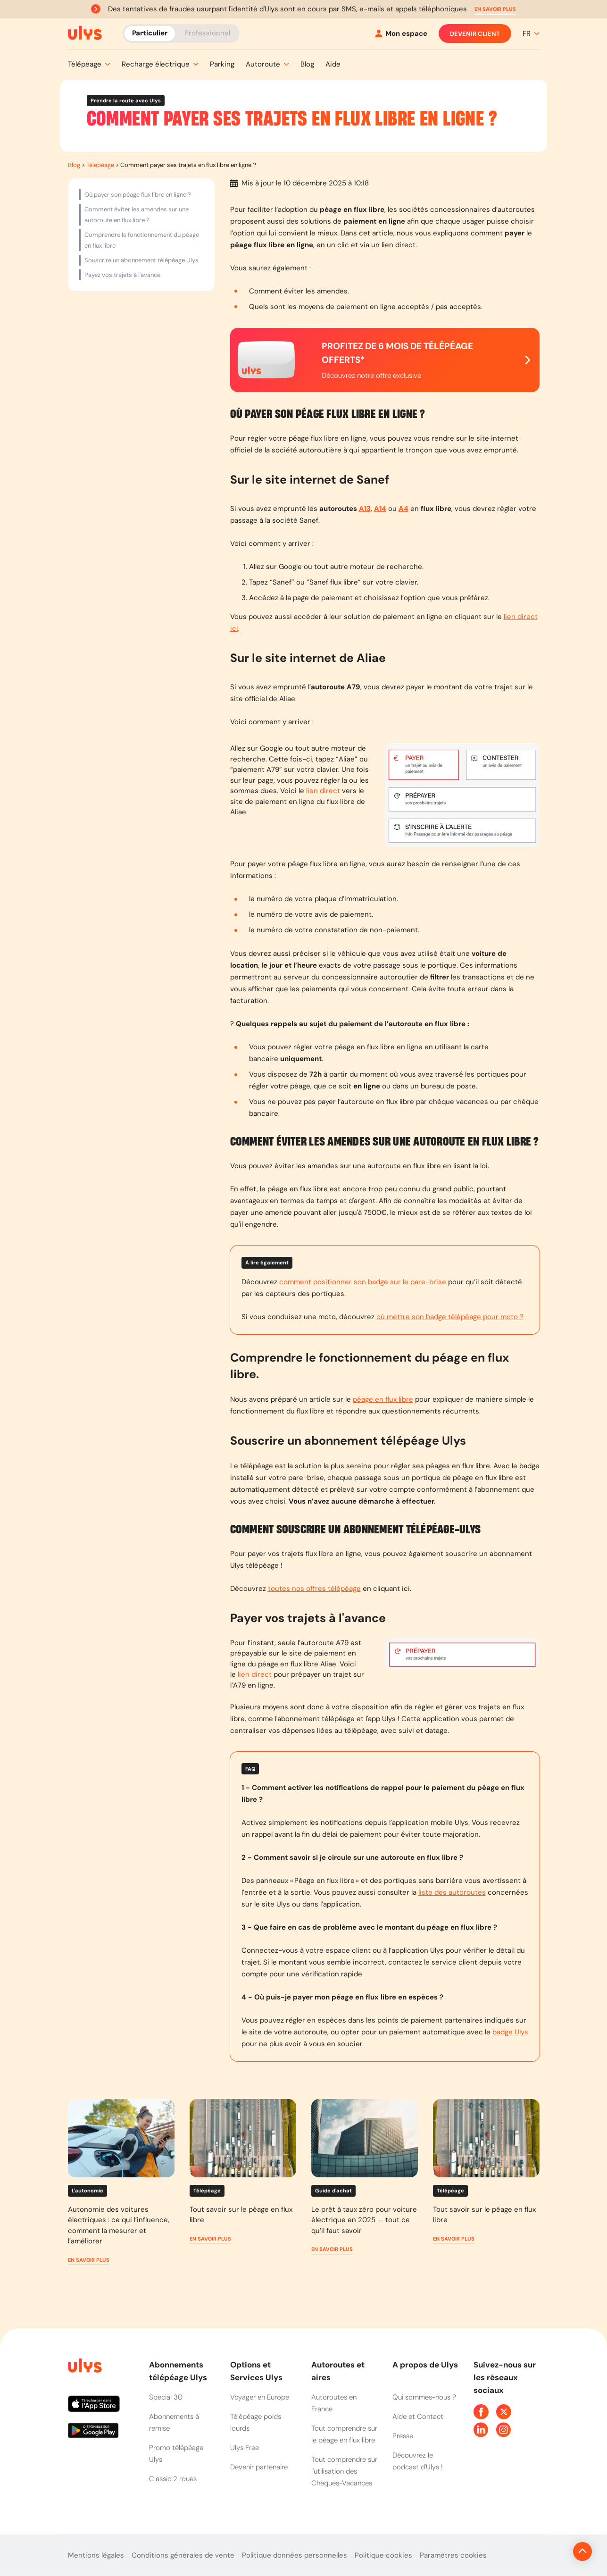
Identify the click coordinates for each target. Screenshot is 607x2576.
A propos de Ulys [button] (425, 2364)
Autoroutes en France (334, 2403)
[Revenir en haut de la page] (550, 2551)
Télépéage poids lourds (255, 2422)
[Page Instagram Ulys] (503, 2429)
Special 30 (166, 2397)
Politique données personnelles (294, 2555)
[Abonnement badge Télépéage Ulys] (85, 33)
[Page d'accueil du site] (84, 2367)
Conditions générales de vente (183, 2555)
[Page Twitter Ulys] (503, 2411)
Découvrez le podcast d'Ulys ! (417, 2461)
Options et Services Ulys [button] (256, 2371)
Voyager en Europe (259, 2397)
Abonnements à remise (174, 2422)
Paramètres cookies (453, 2555)
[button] (495, 9)
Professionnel (207, 33)
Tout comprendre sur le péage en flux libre (344, 2434)
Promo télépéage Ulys (176, 2453)
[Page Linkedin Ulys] (481, 2429)
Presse (402, 2436)
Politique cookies (383, 2555)
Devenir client (475, 33)
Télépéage (100, 165)
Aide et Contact (417, 2416)
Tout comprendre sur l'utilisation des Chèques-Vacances (344, 2471)
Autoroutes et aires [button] (338, 2371)
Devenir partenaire (259, 2467)
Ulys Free (244, 2447)
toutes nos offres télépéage (314, 1588)
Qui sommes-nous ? (424, 2397)
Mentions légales (96, 2555)
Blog (74, 165)
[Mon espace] (401, 33)
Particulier (149, 33)
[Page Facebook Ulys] (481, 2411)
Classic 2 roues (173, 2479)
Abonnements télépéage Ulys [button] (178, 2371)
